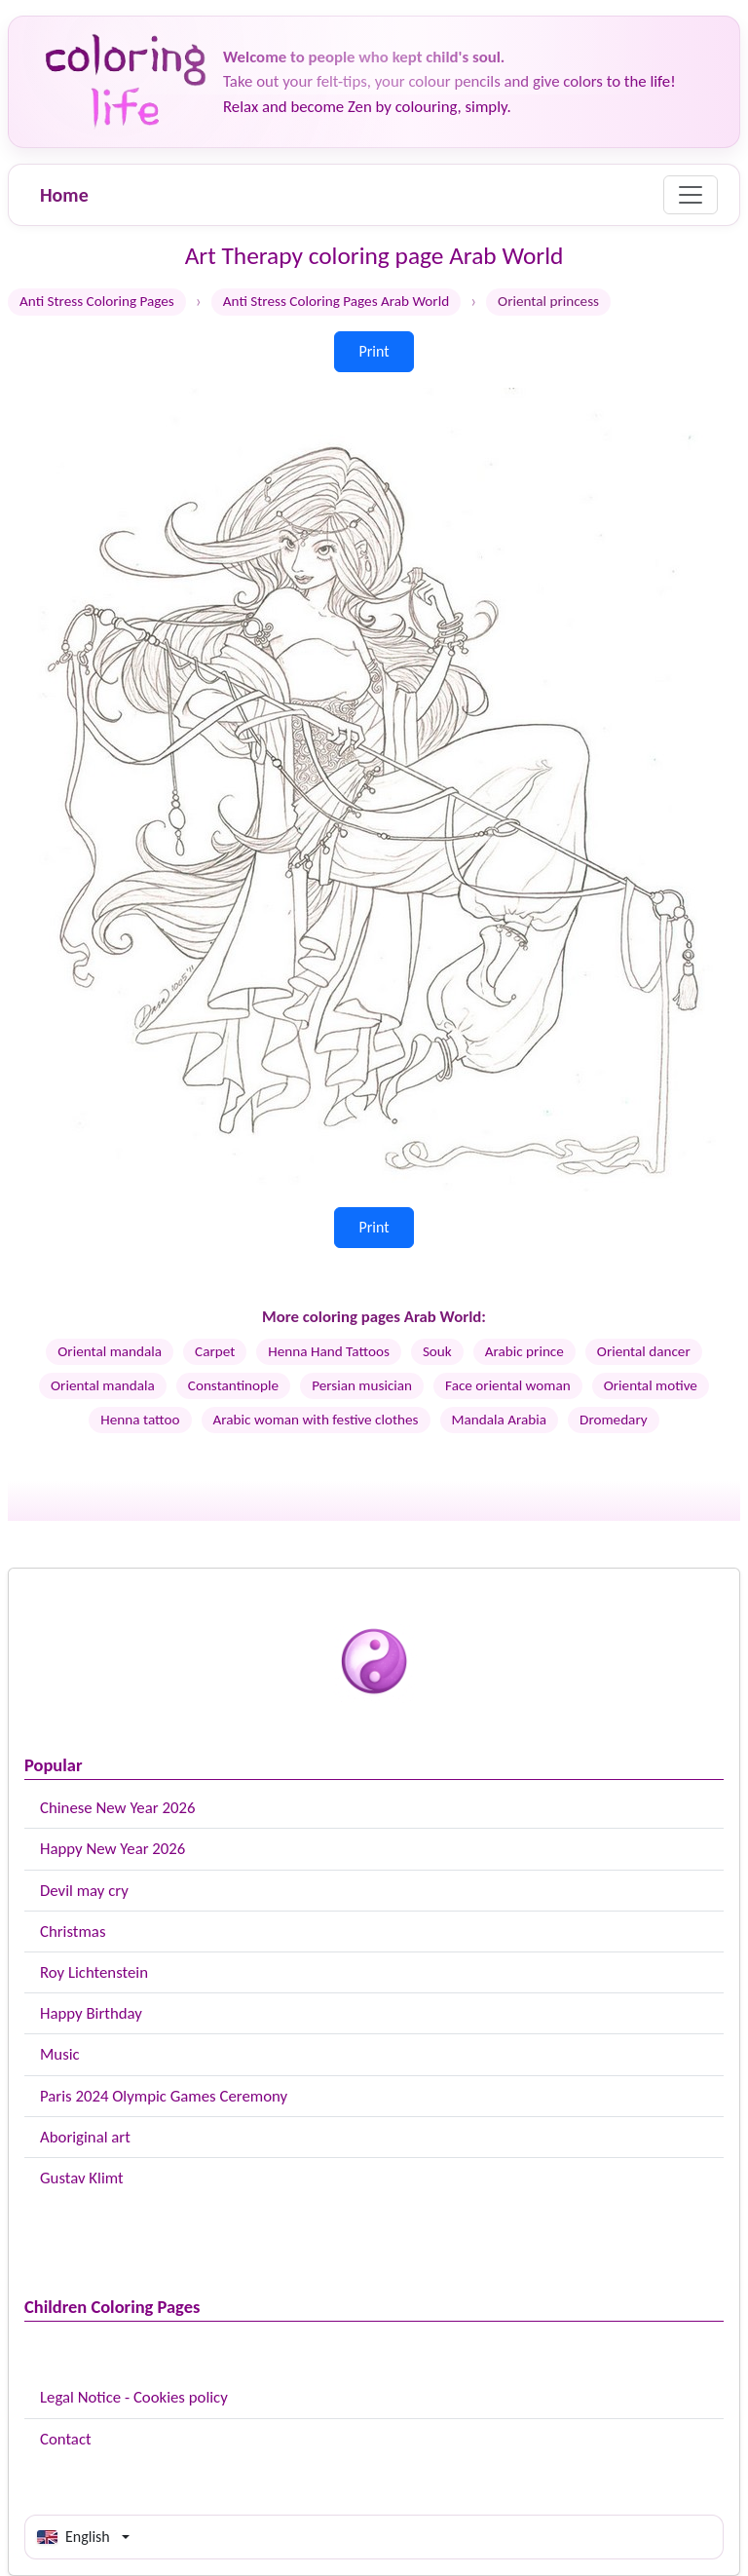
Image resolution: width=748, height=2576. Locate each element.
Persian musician (362, 1385)
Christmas (72, 1931)
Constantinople (233, 1385)
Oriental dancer (644, 1351)
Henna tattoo (139, 1419)
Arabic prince (524, 1351)
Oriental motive (650, 1385)
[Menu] (690, 194)
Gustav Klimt (82, 2178)
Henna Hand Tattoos (329, 1351)
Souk (437, 1351)
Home (64, 195)
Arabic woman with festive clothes (316, 1419)
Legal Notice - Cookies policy (134, 2397)
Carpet (215, 1351)
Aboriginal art (85, 2137)
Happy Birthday (91, 2013)
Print (373, 351)
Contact (66, 2439)
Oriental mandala (109, 1351)
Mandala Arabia (499, 1419)
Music (60, 2054)
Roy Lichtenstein (94, 1972)
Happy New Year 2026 (112, 1848)
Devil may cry (84, 1890)
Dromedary (614, 1419)
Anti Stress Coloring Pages (96, 301)
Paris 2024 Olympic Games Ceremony (163, 2096)
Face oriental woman (508, 1385)
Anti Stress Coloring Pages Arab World (336, 301)
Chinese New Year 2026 (117, 1808)
